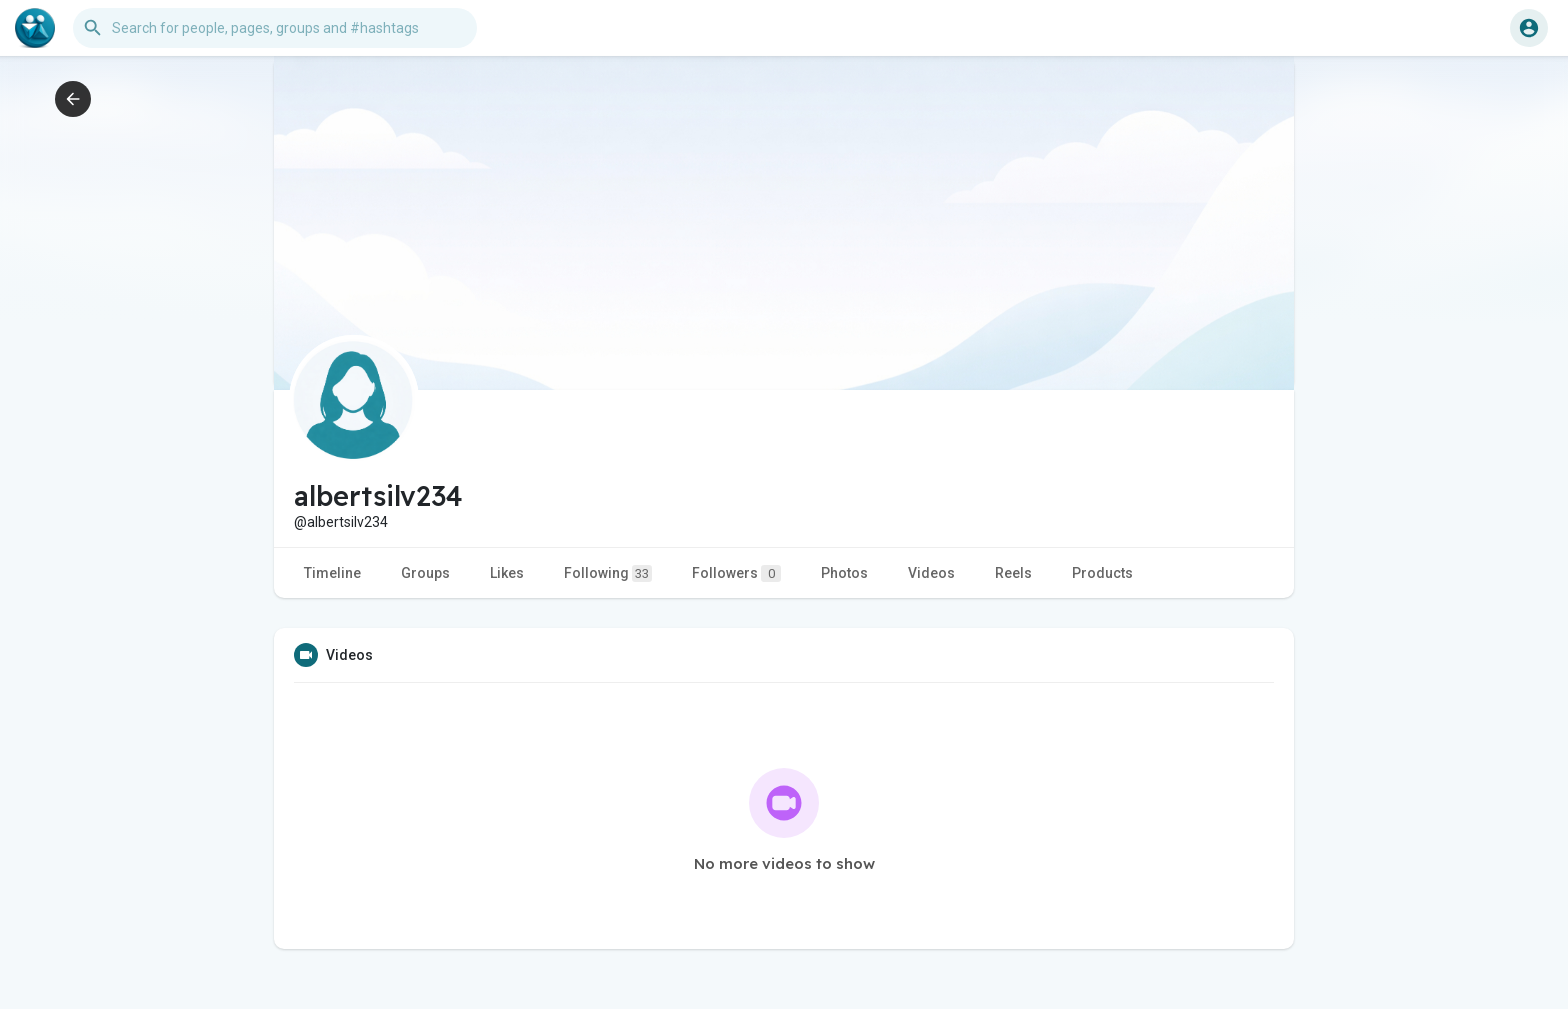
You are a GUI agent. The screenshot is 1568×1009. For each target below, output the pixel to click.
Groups (425, 573)
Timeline (332, 573)
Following (608, 573)
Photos (844, 573)
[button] (275, 28)
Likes (507, 573)
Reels (1013, 573)
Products (1102, 573)
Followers (736, 573)
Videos (931, 573)
